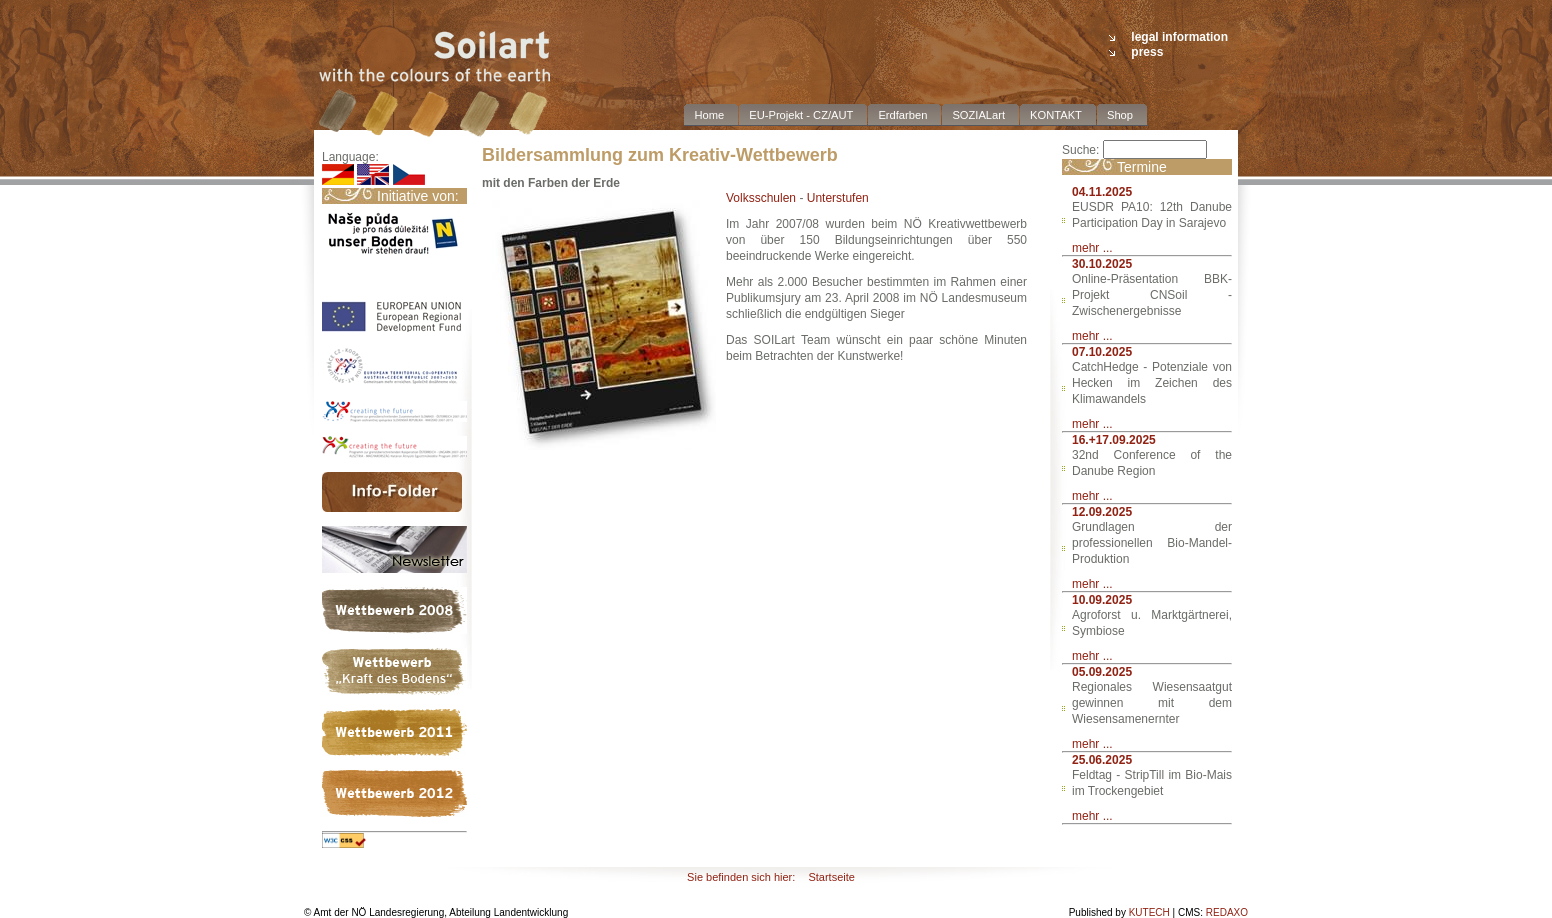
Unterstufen (838, 198)
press (1147, 52)
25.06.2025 (1102, 760)
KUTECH (1149, 912)
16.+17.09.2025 (1114, 440)
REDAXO (1227, 912)
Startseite (831, 877)
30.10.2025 (1102, 264)
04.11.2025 (1102, 192)
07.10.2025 (1102, 352)
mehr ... (1092, 248)
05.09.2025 (1102, 672)
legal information (1179, 37)
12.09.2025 (1102, 512)
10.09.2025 (1102, 600)
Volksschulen (761, 198)
